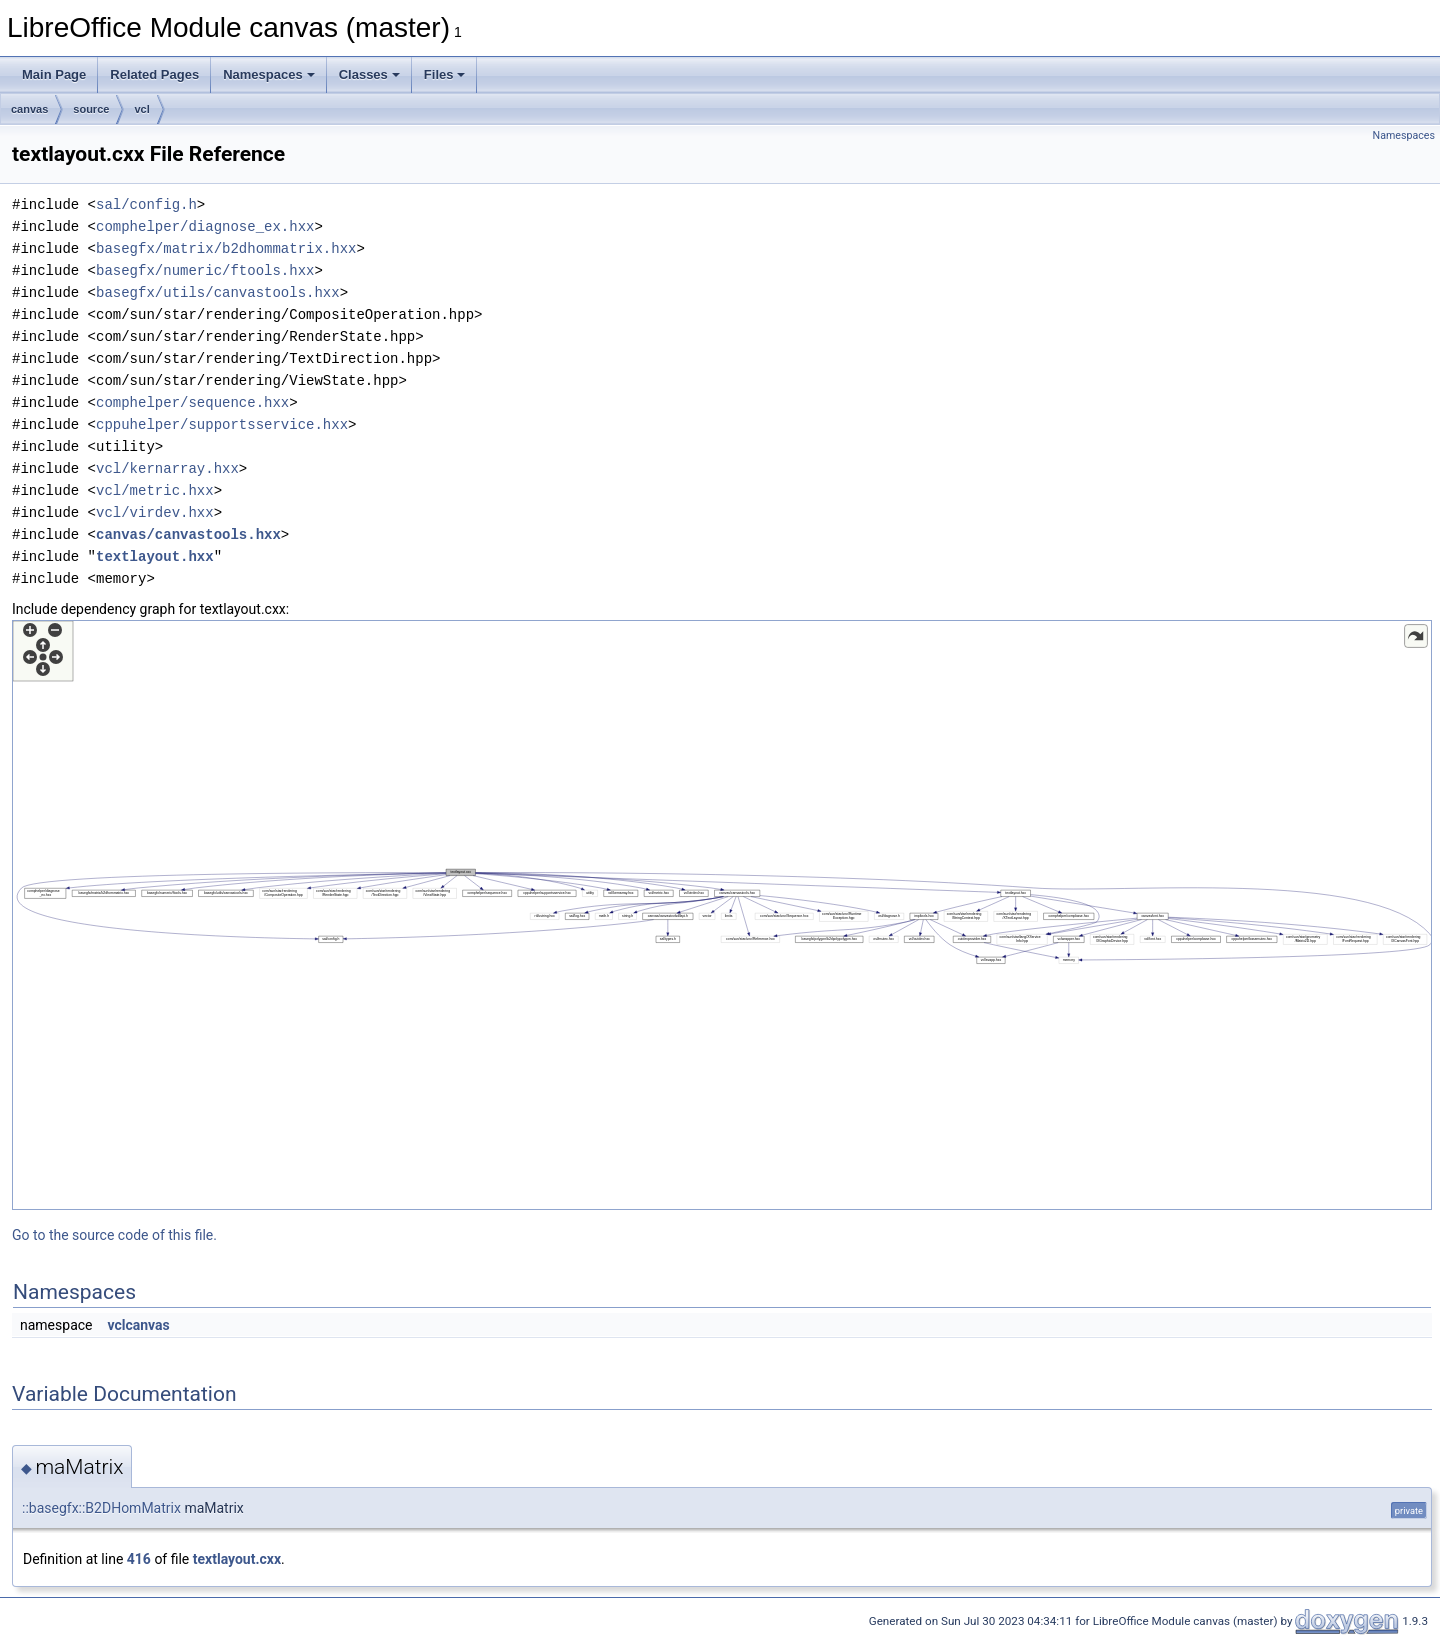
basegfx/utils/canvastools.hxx (218, 292)
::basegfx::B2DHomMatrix (101, 1508)
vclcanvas (138, 1325)
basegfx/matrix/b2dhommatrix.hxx (226, 248)
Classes (369, 74)
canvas (29, 109)
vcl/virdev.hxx (155, 512)
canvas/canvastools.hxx (188, 534)
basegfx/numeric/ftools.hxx (205, 270)
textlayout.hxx (155, 556)
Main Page (54, 74)
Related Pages (154, 74)
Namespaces (269, 74)
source (91, 109)
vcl (141, 109)
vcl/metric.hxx (155, 490)
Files (445, 74)
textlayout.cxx (237, 1559)
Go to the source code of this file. (114, 1235)
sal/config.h (146, 204)
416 (139, 1559)
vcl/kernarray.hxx (167, 468)
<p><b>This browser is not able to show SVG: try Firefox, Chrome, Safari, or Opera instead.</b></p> (722, 915)
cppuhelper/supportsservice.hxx (222, 424)
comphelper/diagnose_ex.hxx (205, 226)
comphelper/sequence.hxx (192, 402)
